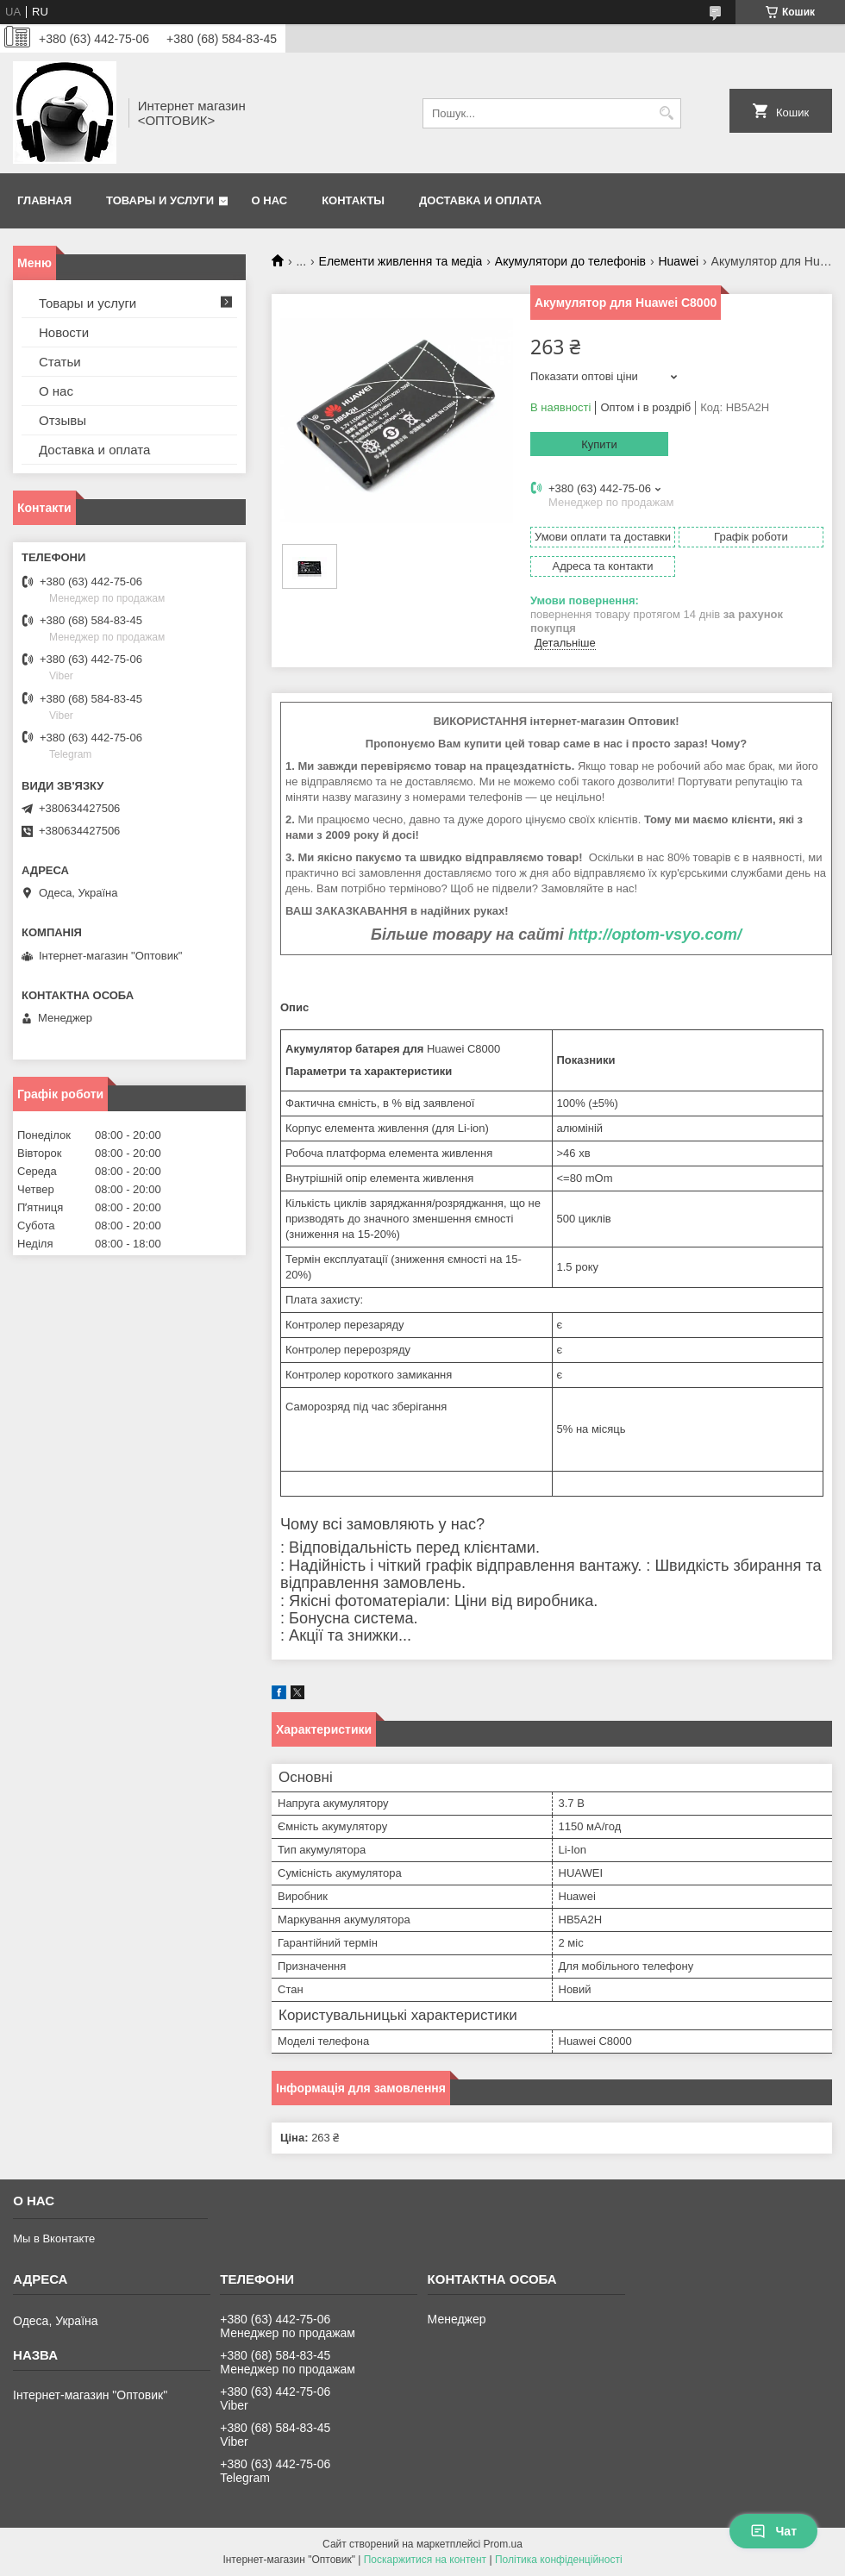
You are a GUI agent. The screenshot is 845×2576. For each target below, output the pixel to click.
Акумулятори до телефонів (570, 261)
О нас (270, 200)
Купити (599, 444)
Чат (773, 2531)
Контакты (353, 200)
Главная (44, 200)
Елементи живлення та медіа (401, 261)
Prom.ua (503, 2544)
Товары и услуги (160, 200)
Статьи (60, 361)
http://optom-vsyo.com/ (655, 934)
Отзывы (62, 420)
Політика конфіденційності (559, 2560)
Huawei (678, 261)
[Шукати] (666, 113)
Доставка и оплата (480, 200)
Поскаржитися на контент (425, 2560)
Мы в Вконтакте (54, 2238)
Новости (64, 332)
